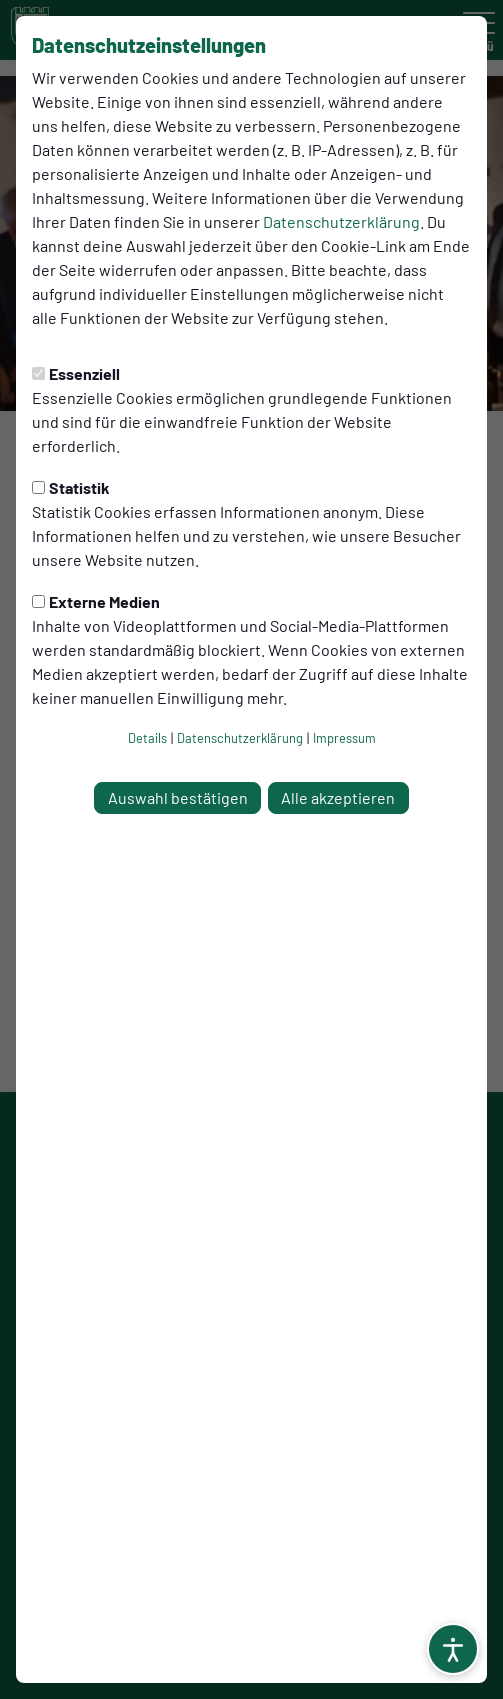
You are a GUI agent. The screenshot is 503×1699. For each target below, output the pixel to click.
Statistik (71, 487)
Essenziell (76, 373)
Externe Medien (96, 601)
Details (147, 738)
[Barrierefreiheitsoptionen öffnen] (453, 1649)
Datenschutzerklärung (341, 221)
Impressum (344, 738)
